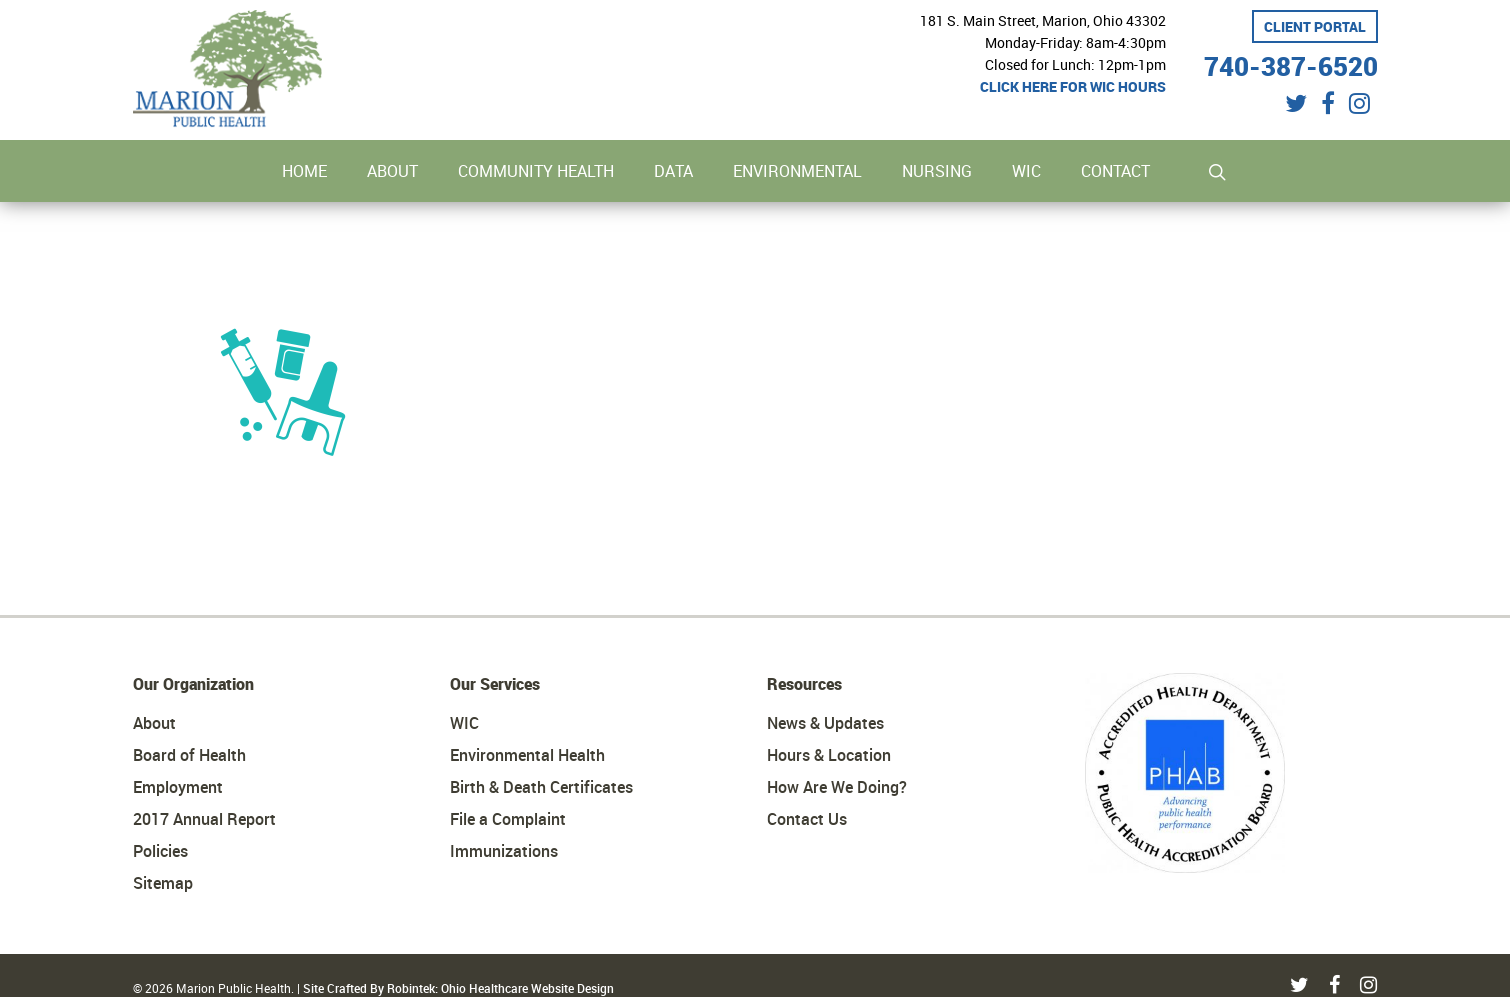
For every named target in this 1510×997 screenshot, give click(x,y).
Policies (160, 851)
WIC (464, 723)
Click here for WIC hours (1073, 86)
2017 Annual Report (204, 819)
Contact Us (807, 819)
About (154, 723)
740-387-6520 (1291, 63)
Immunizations (504, 851)
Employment (178, 787)
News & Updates (825, 723)
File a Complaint (508, 819)
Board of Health (189, 755)
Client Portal (1315, 26)
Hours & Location (829, 755)
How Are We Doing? (837, 787)
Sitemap (163, 883)
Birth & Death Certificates (541, 787)
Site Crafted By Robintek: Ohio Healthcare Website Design (458, 988)
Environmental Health (527, 755)
